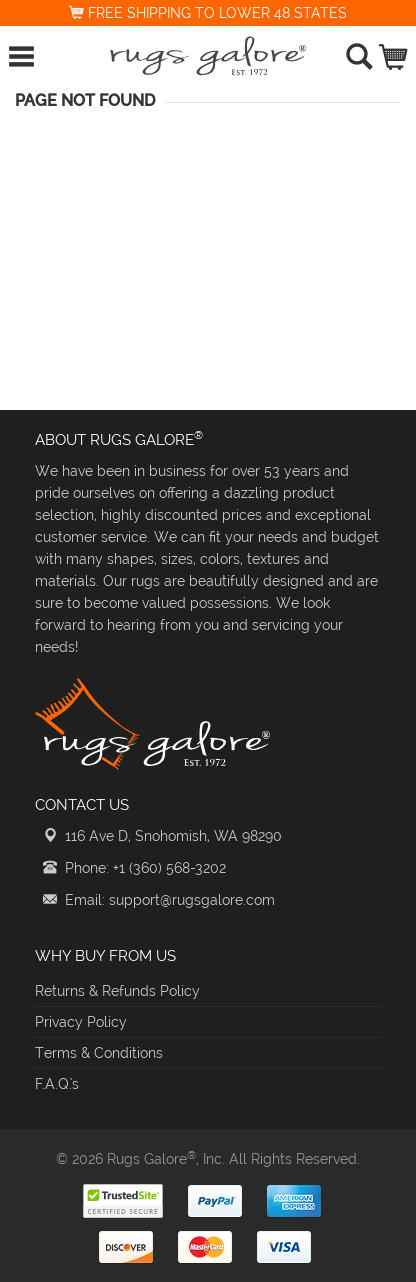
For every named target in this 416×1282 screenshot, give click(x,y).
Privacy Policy (81, 1022)
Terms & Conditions (99, 1053)
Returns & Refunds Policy (117, 991)
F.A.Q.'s (57, 1084)
